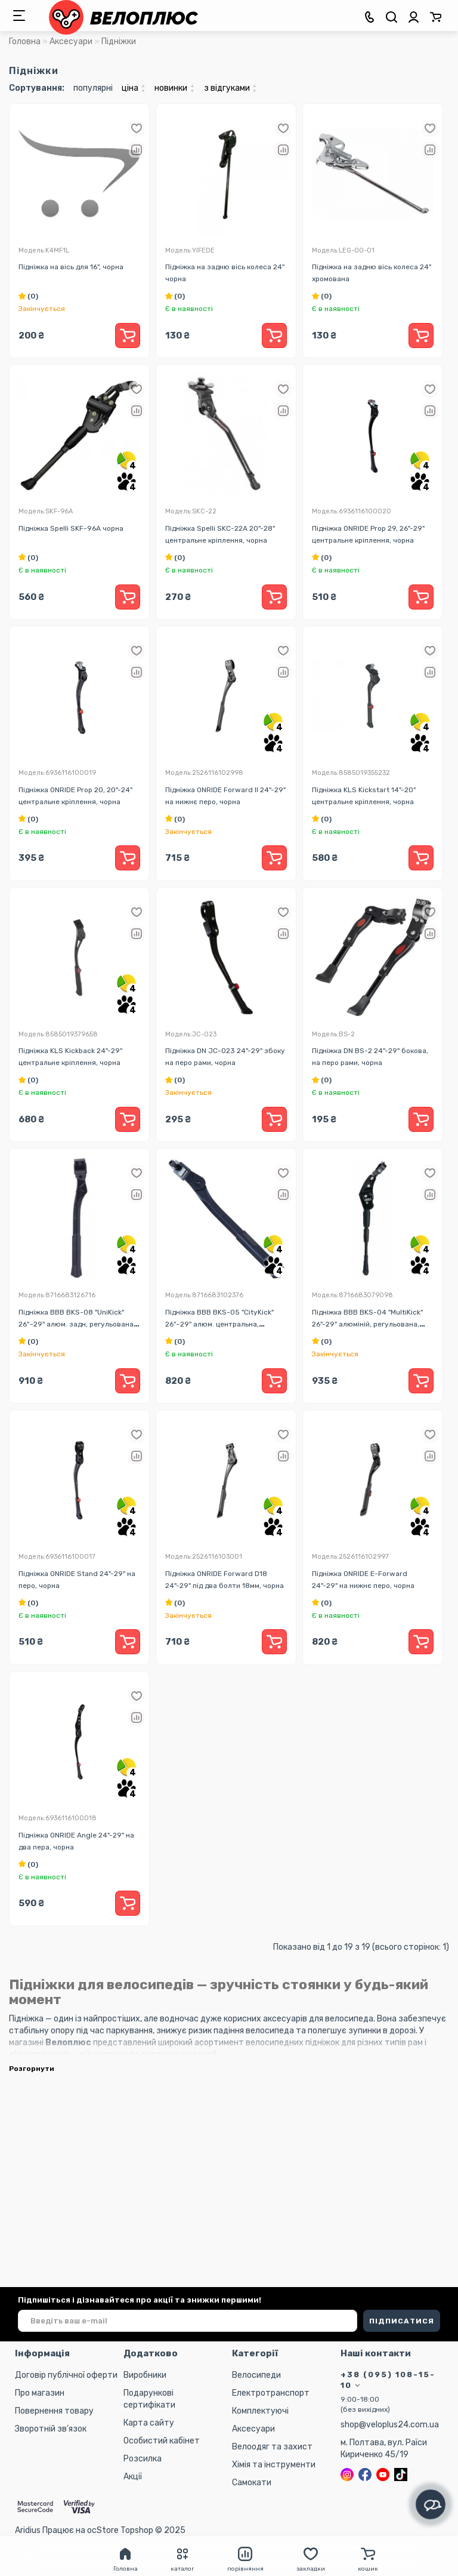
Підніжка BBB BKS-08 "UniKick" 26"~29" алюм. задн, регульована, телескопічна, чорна (76, 1324)
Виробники (144, 2375)
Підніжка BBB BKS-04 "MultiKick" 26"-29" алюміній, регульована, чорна (367, 1324)
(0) (28, 296)
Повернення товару (54, 2411)
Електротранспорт (271, 2393)
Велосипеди (256, 2375)
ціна (134, 87)
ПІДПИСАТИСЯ (401, 2321)
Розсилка (142, 2459)
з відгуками (230, 87)
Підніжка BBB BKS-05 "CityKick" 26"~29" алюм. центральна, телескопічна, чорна (219, 1324)
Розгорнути (31, 2068)
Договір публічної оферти (66, 2375)
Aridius (28, 2530)
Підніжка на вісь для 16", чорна (70, 267)
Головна (25, 41)
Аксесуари (70, 41)
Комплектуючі (260, 2411)
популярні (93, 88)
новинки (174, 87)
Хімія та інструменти (273, 2465)
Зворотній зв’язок (50, 2429)
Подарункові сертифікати (149, 2399)
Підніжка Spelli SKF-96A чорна (70, 528)
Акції (132, 2477)
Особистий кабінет (161, 2441)
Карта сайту (148, 2423)
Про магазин (39, 2393)
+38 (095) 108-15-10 (388, 2380)
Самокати (251, 2482)
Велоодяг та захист (272, 2447)
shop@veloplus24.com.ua (390, 2425)
